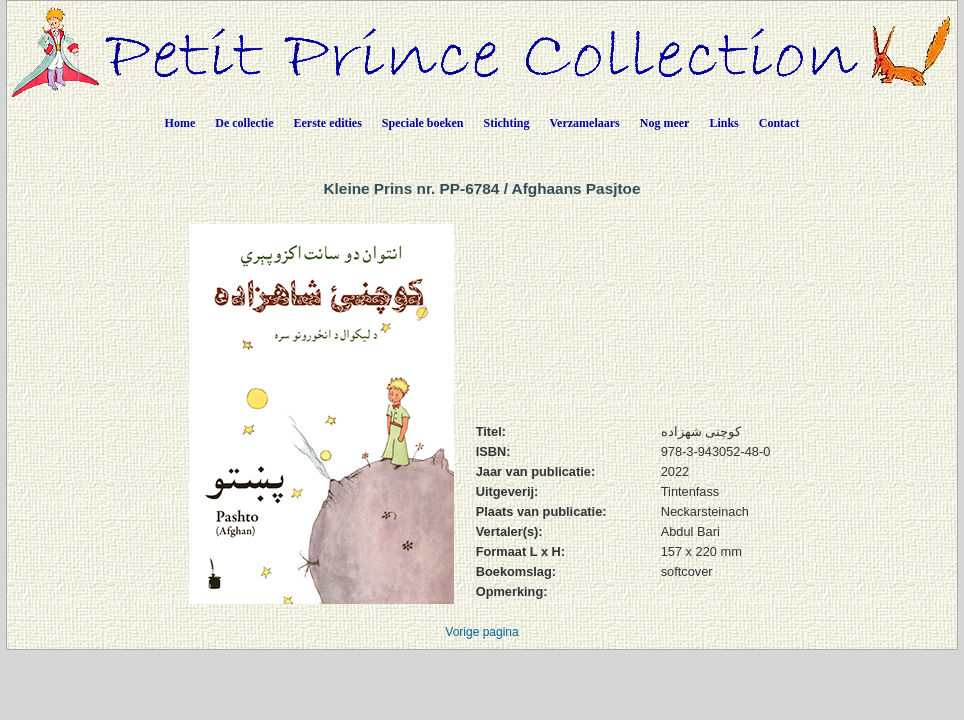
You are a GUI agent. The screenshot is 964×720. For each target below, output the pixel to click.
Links (723, 123)
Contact (779, 123)
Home (180, 123)
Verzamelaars (585, 123)
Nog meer (665, 123)
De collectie (244, 123)
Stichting (507, 123)
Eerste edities (328, 123)
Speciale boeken (423, 123)
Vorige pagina (481, 632)
